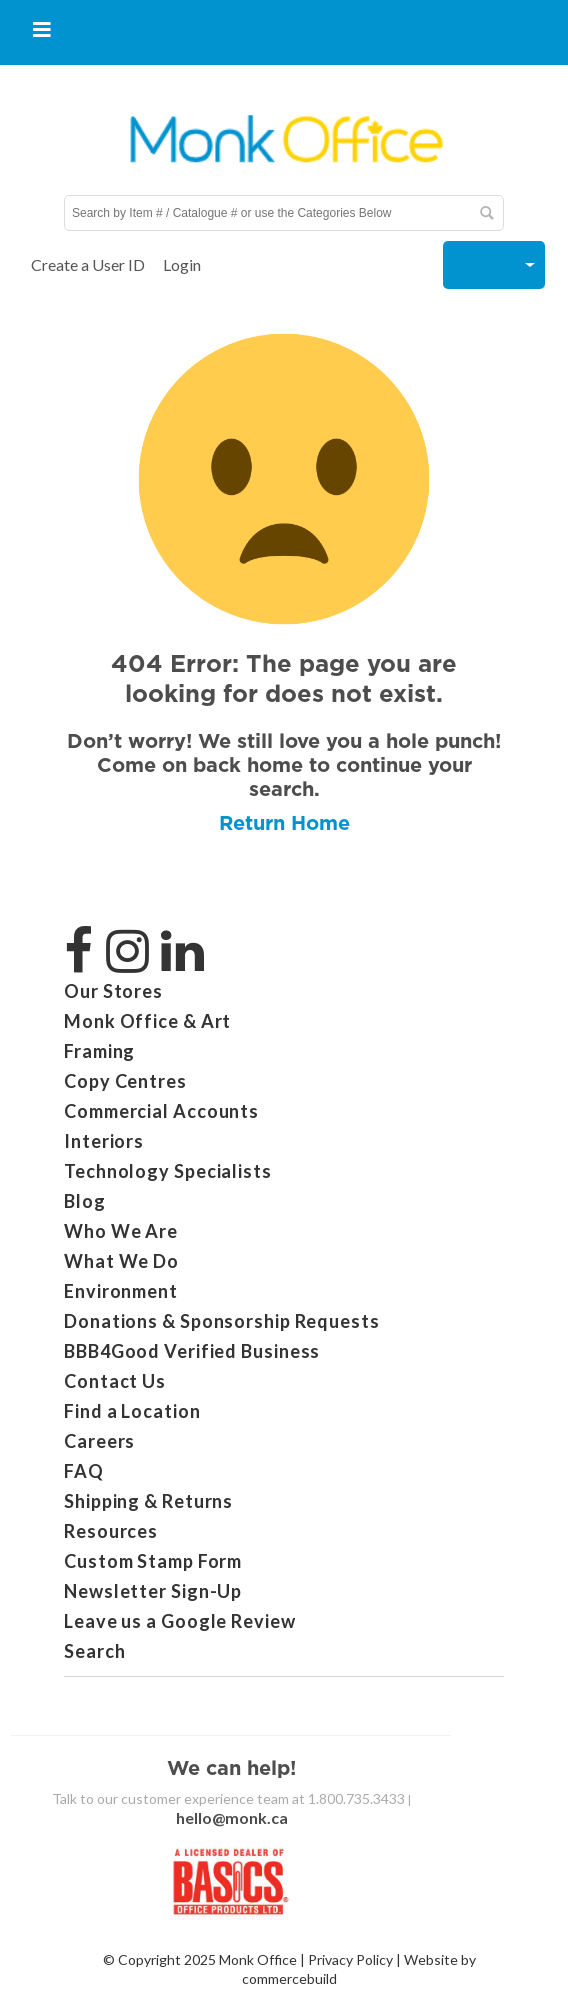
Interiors (104, 1141)
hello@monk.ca (232, 1817)
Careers (99, 1441)
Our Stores (113, 991)
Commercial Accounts (161, 1111)
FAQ (84, 1471)
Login (182, 264)
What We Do (121, 1261)
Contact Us (115, 1381)
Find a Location (132, 1411)
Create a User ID (88, 264)
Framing (99, 1051)
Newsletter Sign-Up (153, 1591)
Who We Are (121, 1231)
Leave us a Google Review (180, 1621)
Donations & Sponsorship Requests (222, 1321)
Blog (85, 1201)
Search (94, 1651)
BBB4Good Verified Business (192, 1351)
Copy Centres (125, 1081)
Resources (111, 1531)
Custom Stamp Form (153, 1561)
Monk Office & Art (147, 1021)
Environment (121, 1291)
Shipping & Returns (148, 1501)
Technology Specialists (168, 1171)
